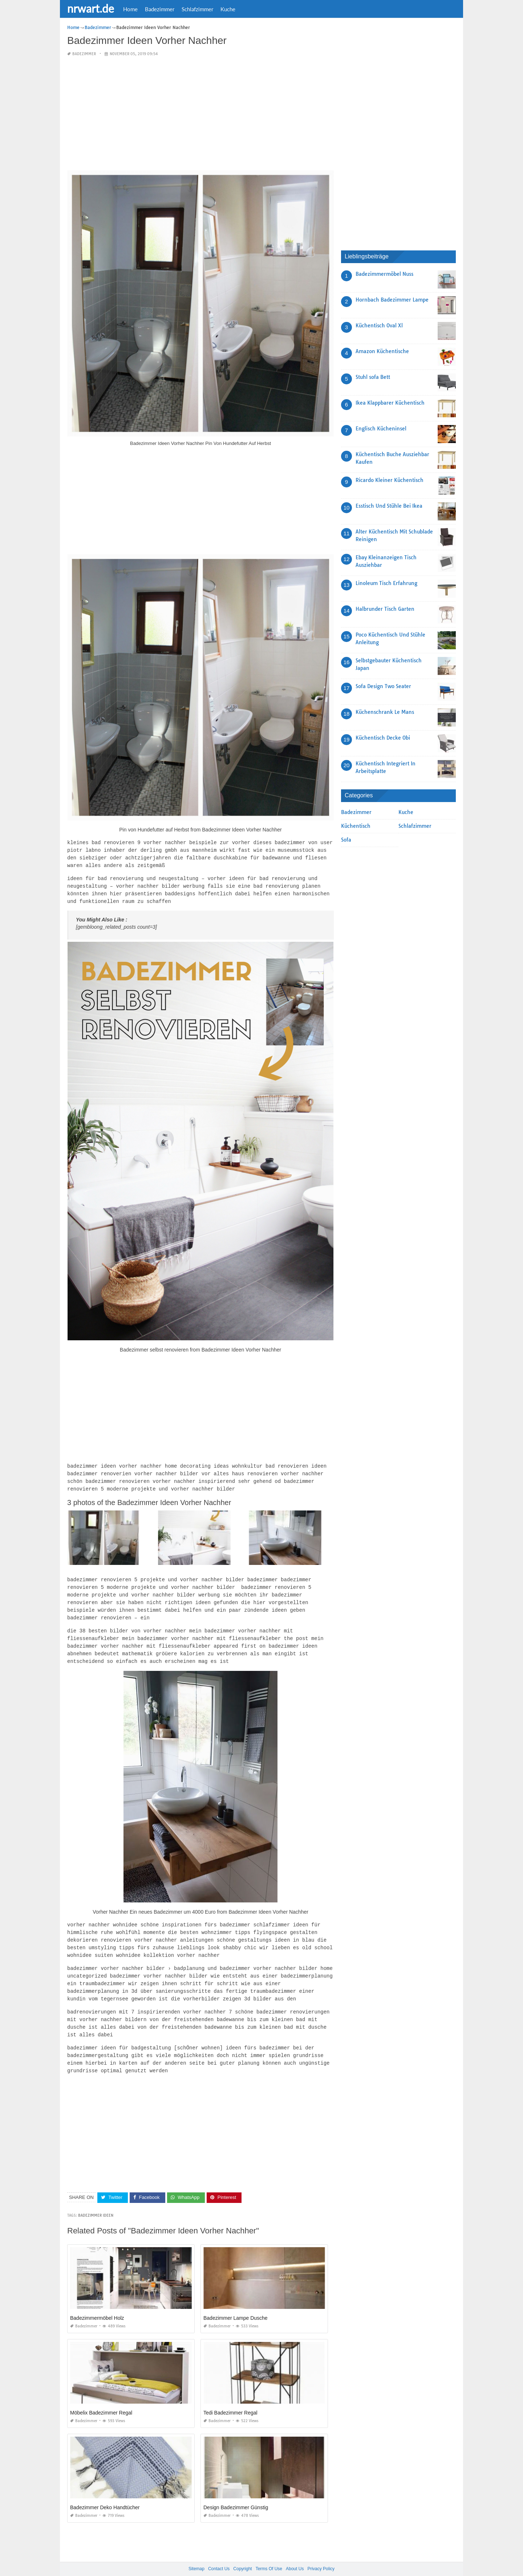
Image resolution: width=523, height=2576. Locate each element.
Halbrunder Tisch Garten (385, 609)
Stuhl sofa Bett (373, 377)
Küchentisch (355, 826)
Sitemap (196, 2553)
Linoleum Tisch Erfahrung (386, 583)
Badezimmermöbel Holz (97, 2303)
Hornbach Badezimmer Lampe (392, 300)
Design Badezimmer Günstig (235, 2492)
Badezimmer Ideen (95, 2200)
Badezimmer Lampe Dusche (235, 2303)
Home (130, 9)
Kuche (227, 9)
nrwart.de (90, 8)
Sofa (346, 840)
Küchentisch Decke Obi (383, 738)
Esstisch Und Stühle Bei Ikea (389, 506)
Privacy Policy (321, 2553)
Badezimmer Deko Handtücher (104, 2492)
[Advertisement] (200, 114)
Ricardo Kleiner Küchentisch (389, 480)
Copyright (242, 2553)
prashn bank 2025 (290, 2563)
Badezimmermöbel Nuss (384, 274)
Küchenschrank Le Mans (385, 712)
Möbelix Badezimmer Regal (101, 2398)
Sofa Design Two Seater (383, 686)
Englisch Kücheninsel (381, 428)
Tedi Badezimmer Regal (230, 2398)
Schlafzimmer (197, 9)
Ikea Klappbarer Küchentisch (390, 403)
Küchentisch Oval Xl (379, 325)
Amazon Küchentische (382, 351)
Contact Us (219, 2553)
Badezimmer (159, 9)
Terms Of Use (269, 2553)
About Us (295, 2553)
